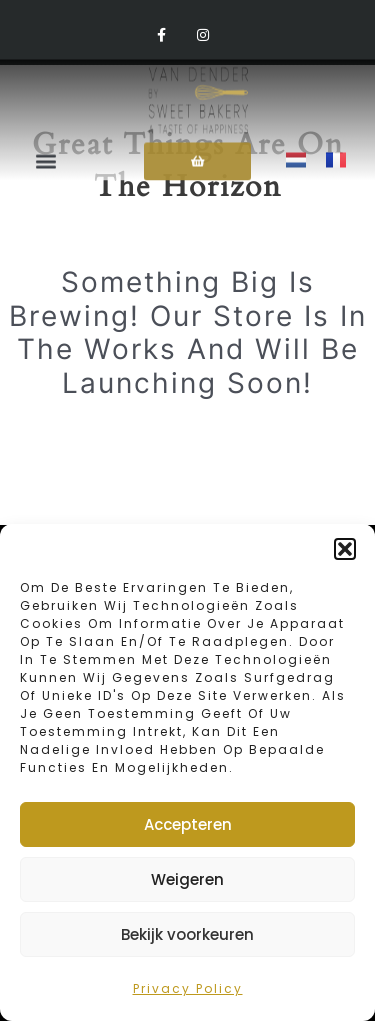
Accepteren (188, 824)
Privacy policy (188, 988)
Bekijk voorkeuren (187, 934)
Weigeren (187, 879)
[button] (345, 549)
